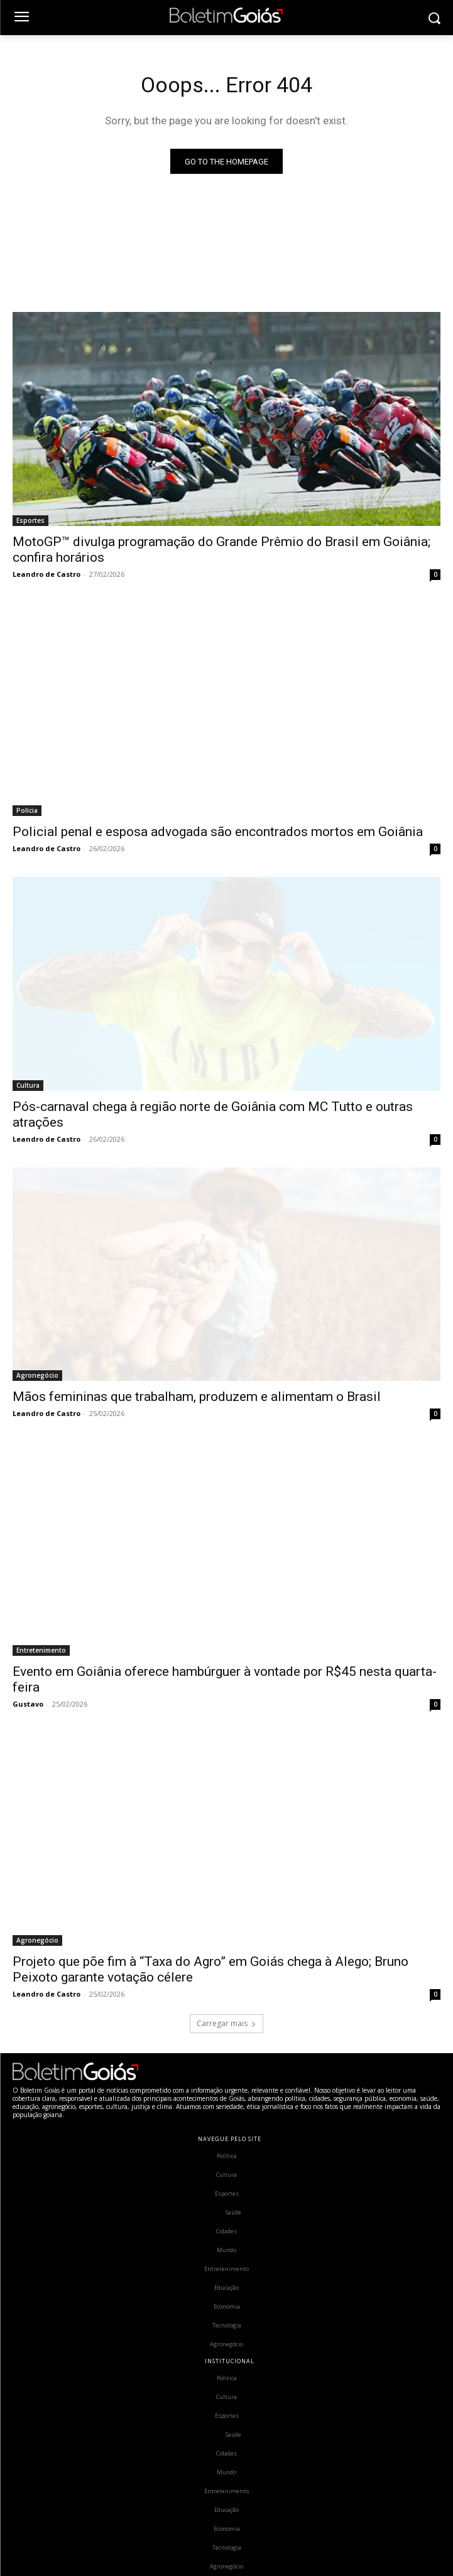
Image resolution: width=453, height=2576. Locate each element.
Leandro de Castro (46, 574)
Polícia (27, 810)
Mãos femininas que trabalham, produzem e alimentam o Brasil (197, 1396)
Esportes (30, 520)
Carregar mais (226, 2023)
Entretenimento (41, 1650)
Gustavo (28, 1704)
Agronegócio (37, 1375)
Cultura (28, 1085)
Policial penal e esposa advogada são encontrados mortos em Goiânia (218, 831)
